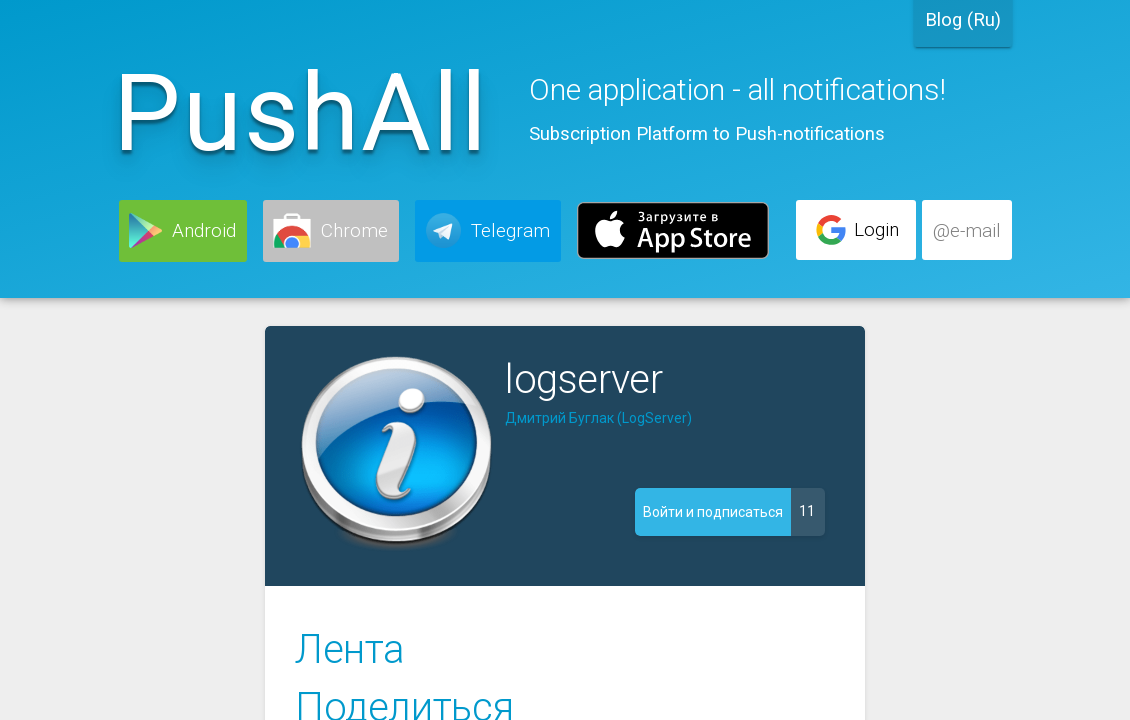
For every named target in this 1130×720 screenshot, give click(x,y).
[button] (183, 231)
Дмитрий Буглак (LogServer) (598, 418)
